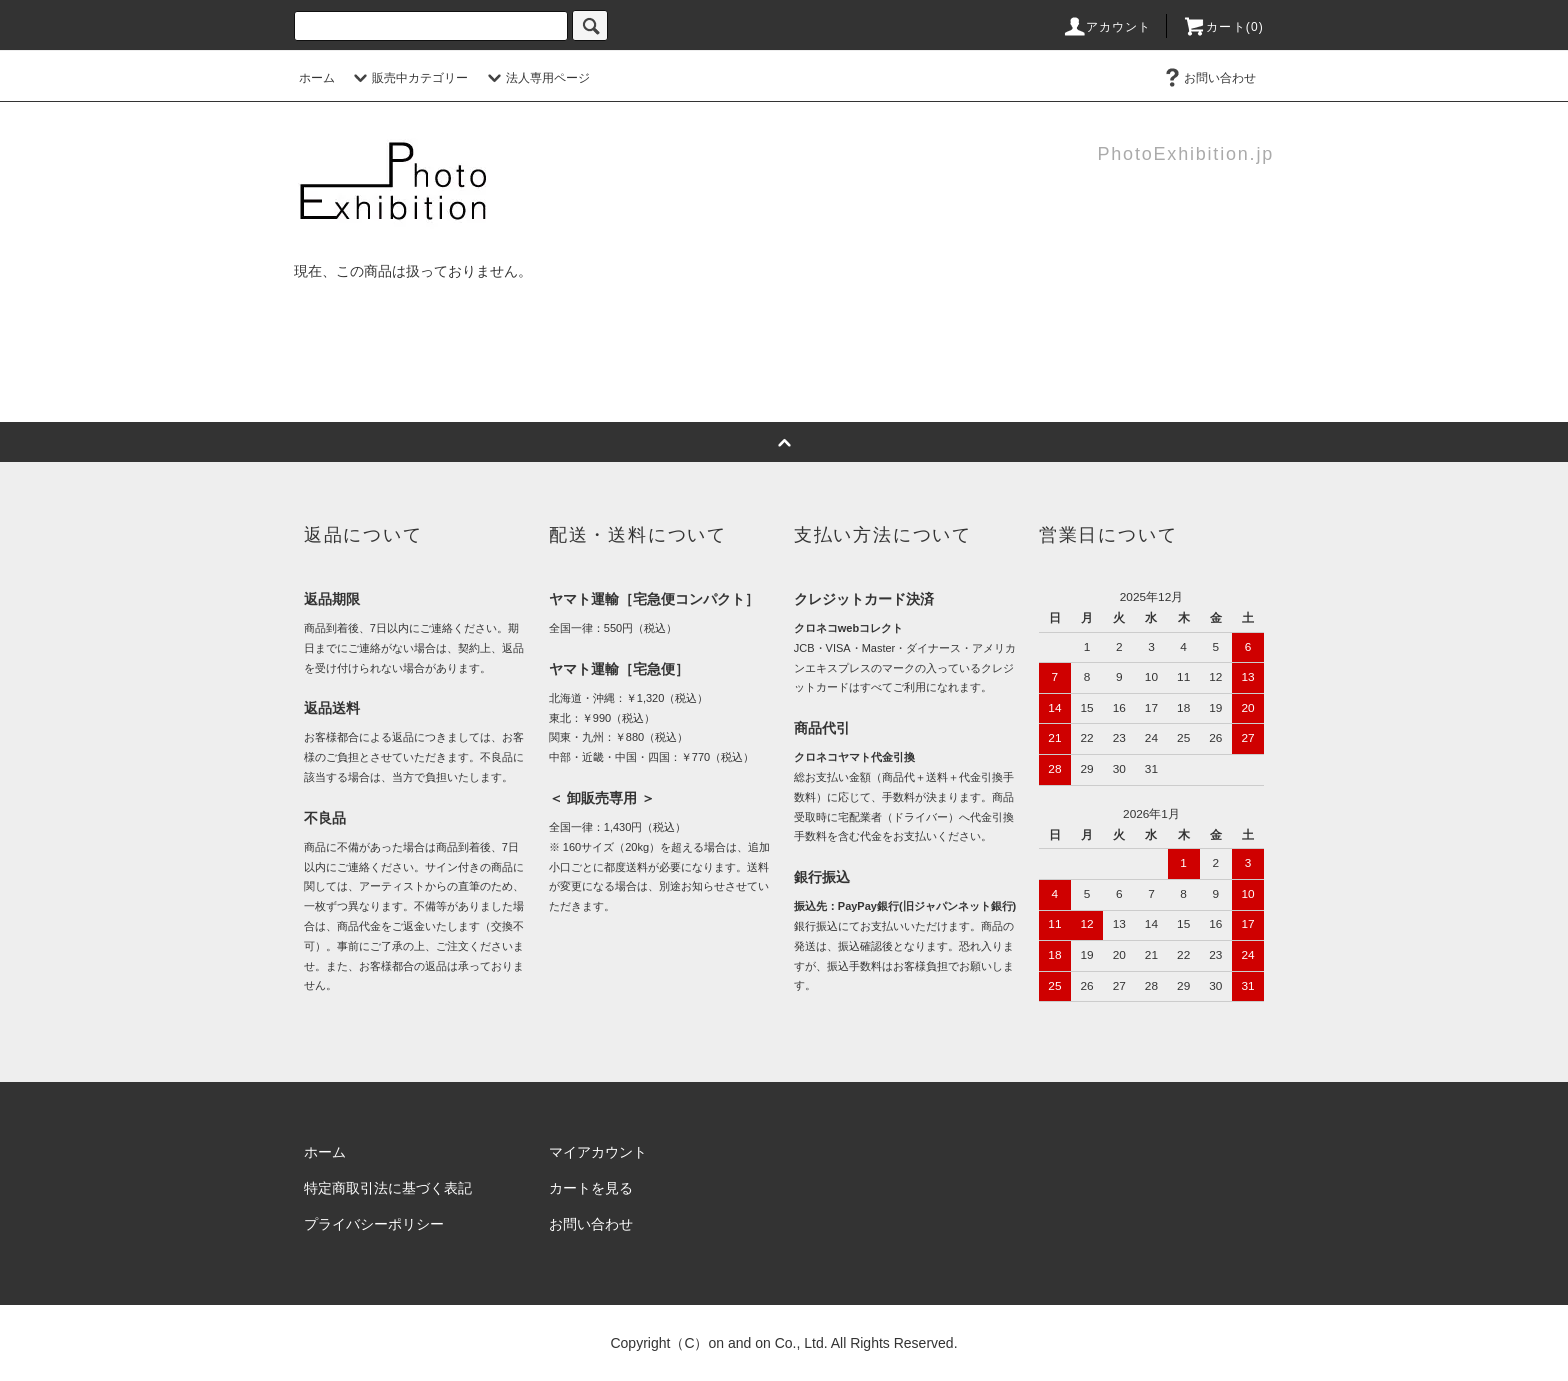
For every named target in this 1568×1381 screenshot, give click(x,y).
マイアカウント (598, 1152)
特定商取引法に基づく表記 (388, 1188)
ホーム (317, 78)
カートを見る (591, 1188)
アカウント (1107, 27)
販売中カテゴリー (408, 78)
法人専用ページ (536, 78)
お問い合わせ (1208, 78)
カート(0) (1223, 27)
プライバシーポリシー (374, 1224)
